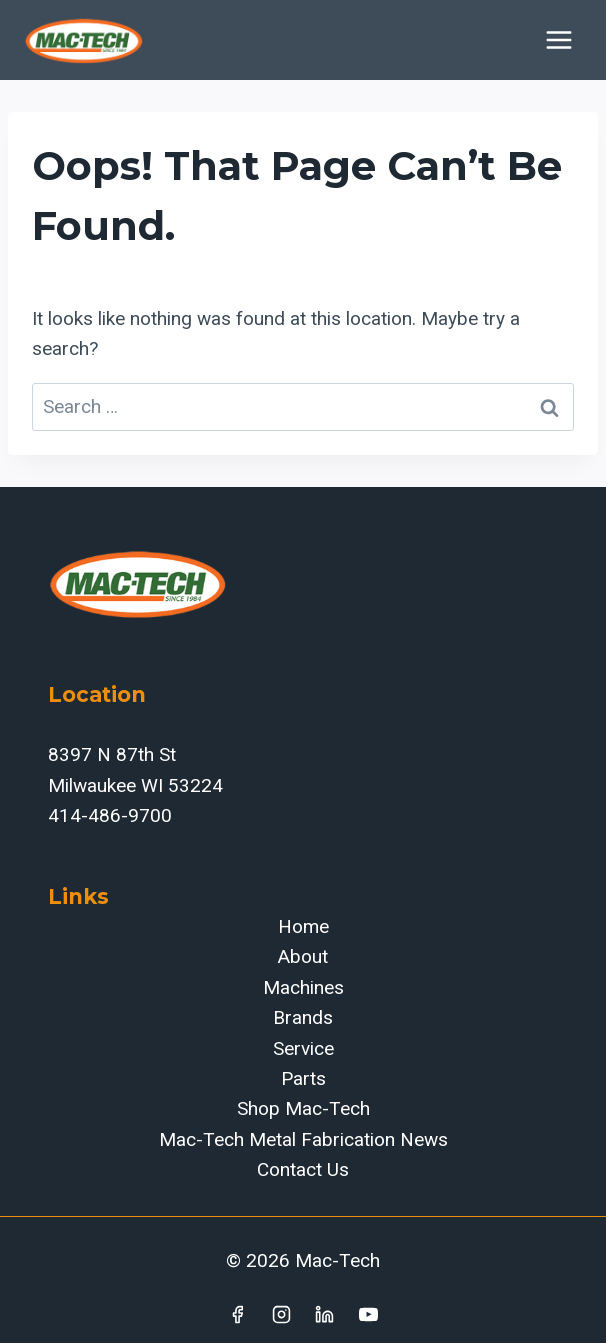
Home (303, 926)
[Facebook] (237, 1314)
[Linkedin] (325, 1314)
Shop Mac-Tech (303, 1108)
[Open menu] (558, 39)
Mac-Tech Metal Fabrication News (303, 1139)
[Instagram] (281, 1314)
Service (303, 1048)
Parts (303, 1078)
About (303, 956)
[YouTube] (369, 1314)
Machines (303, 987)
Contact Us (303, 1169)
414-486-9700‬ (110, 815)
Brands (303, 1017)
